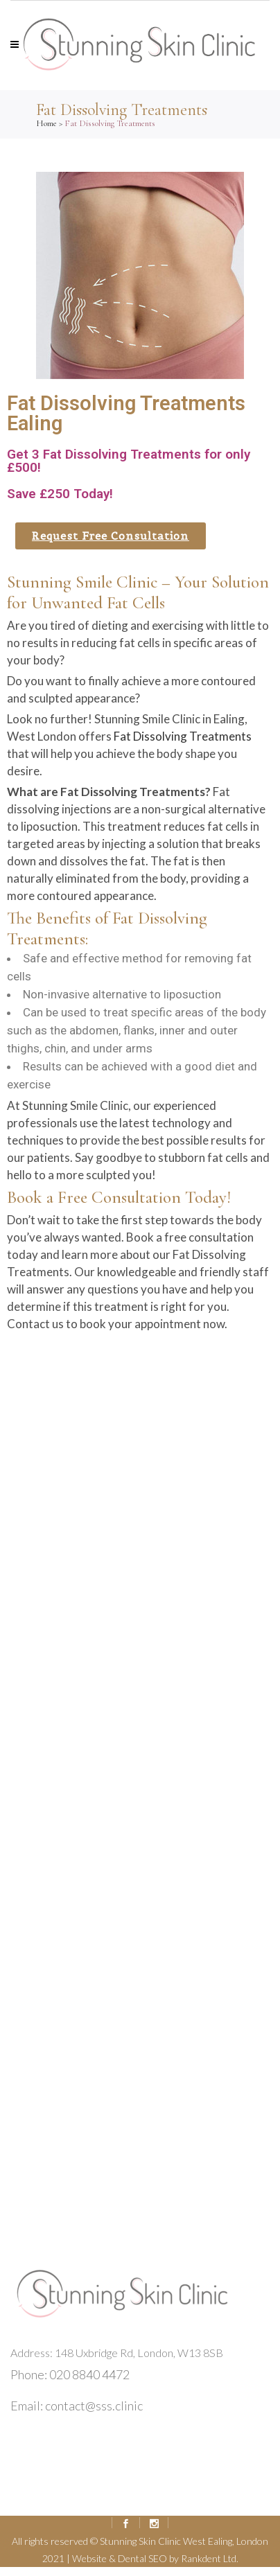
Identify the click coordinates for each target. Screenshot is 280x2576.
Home (46, 123)
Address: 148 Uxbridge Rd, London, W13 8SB (116, 2352)
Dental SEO (142, 2558)
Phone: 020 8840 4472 (70, 2374)
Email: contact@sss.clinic (76, 2405)
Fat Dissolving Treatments (183, 736)
